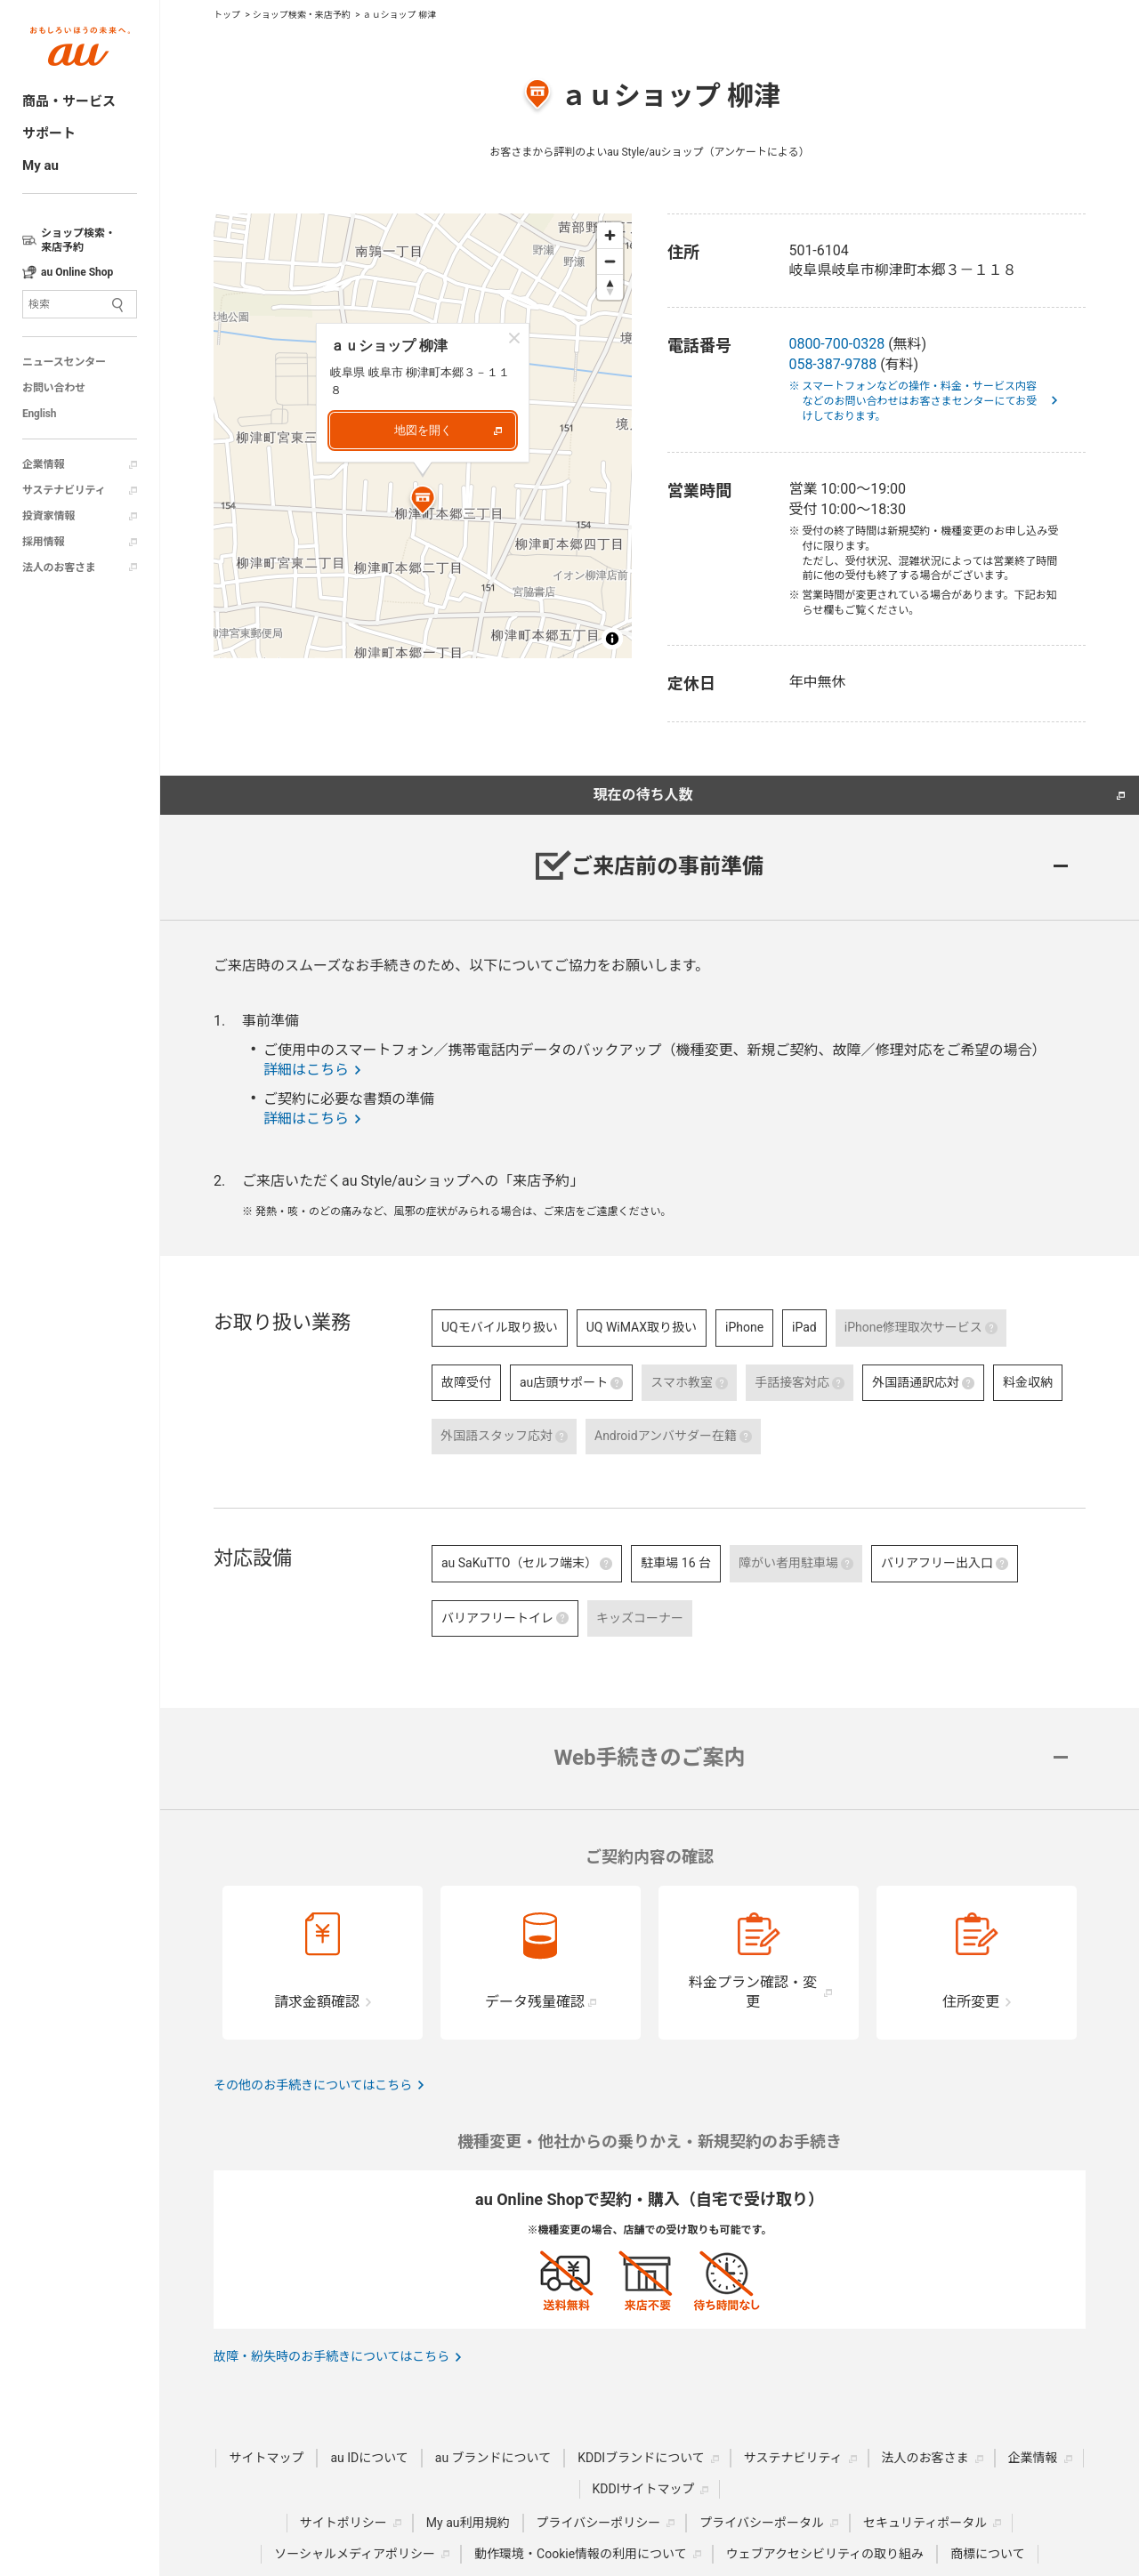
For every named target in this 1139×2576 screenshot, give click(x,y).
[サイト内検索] (79, 304)
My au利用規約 (468, 2523)
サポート (49, 133)
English (39, 413)
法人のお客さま (59, 567)
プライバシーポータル (761, 2523)
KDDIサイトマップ (644, 2489)
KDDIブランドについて (641, 2458)
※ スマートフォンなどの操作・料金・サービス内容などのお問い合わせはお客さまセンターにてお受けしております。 (919, 401)
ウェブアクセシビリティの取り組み (825, 2554)
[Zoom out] (610, 261)
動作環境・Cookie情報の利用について (580, 2554)
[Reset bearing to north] (610, 287)
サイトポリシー (343, 2523)
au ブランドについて (493, 2458)
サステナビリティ (63, 490)
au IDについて (369, 2458)
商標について (987, 2554)
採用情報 (43, 541)
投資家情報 (48, 516)
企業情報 (43, 464)
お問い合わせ (53, 388)
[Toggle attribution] (612, 638)
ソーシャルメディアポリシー (354, 2554)
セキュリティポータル (925, 2523)
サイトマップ (266, 2458)
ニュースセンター (64, 362)
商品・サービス (69, 101)
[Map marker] (422, 502)
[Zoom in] (610, 235)
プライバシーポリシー (599, 2523)
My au (40, 165)
